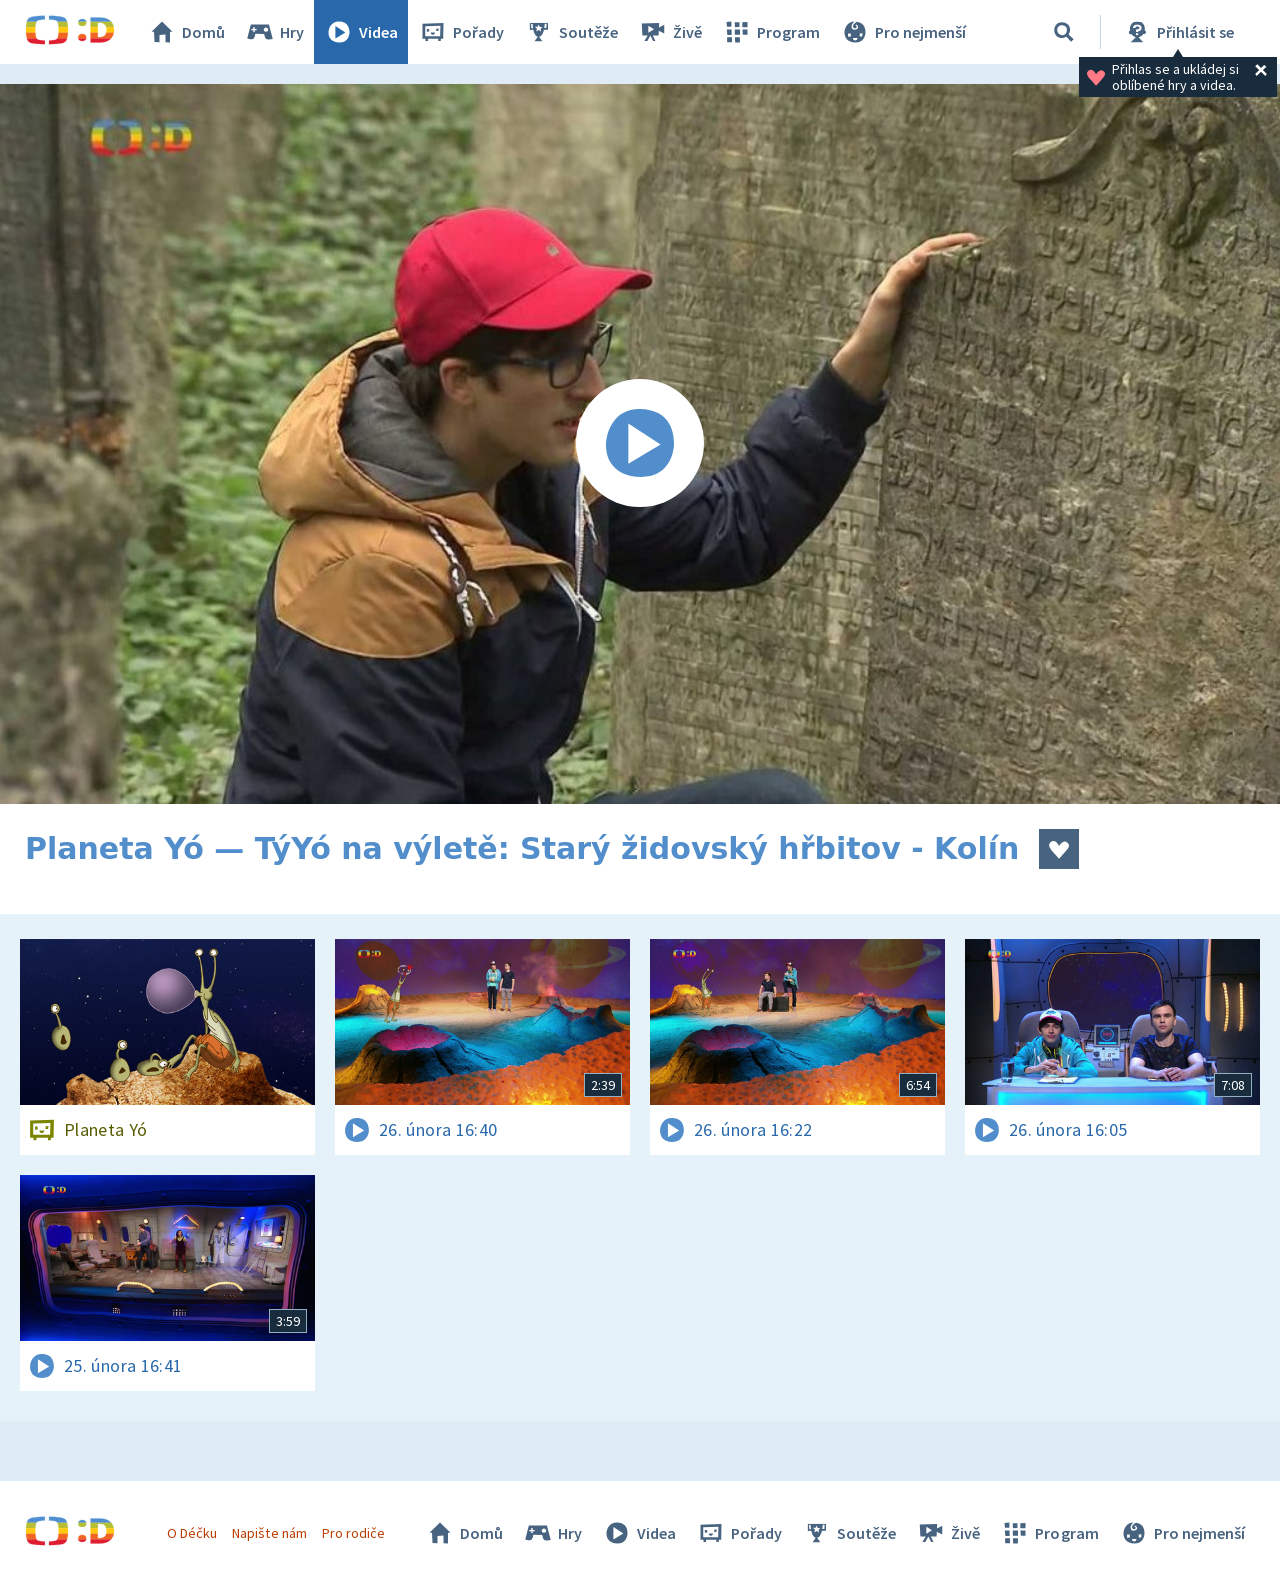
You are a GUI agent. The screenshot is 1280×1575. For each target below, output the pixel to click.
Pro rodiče (353, 1533)
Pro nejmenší (903, 32)
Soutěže (571, 32)
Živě (670, 32)
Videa (361, 32)
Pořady (461, 32)
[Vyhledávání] (1064, 32)
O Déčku (192, 1533)
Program (771, 32)
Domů (186, 32)
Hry (274, 32)
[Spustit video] (640, 444)
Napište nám (269, 1533)
